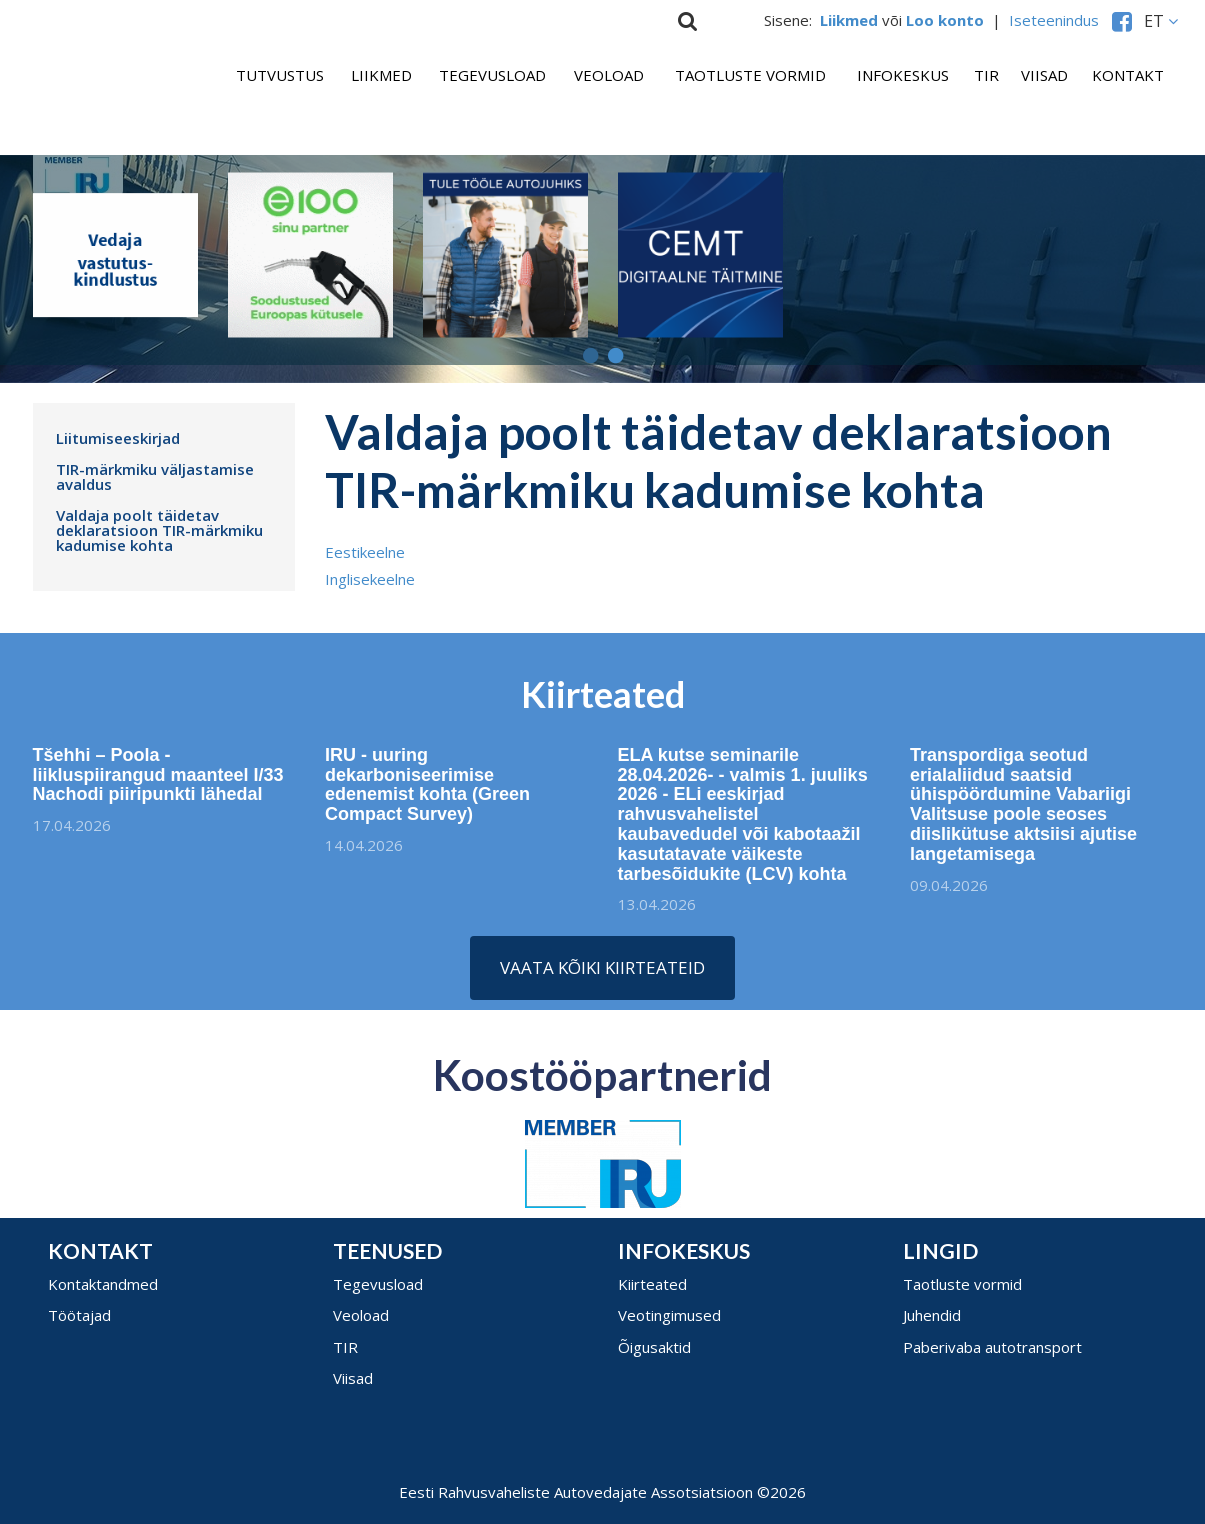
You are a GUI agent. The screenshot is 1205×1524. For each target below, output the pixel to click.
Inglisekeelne (370, 579)
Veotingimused (669, 1315)
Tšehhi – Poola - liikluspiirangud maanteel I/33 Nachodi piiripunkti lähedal (150, 775)
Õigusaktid (654, 1347)
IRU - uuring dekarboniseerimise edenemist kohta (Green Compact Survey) (427, 791)
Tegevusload (492, 75)
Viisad (1044, 75)
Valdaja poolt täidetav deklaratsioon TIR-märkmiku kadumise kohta (159, 530)
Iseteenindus (1058, 20)
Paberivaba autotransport (992, 1347)
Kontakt (1128, 75)
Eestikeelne (365, 552)
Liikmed (381, 75)
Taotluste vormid (750, 75)
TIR (986, 75)
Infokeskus (903, 75)
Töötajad (79, 1315)
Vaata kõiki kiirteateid (602, 967)
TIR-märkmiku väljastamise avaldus (155, 476)
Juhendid (932, 1315)
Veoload (609, 75)
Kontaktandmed (103, 1284)
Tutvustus (280, 75)
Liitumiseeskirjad (118, 438)
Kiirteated (652, 1284)
